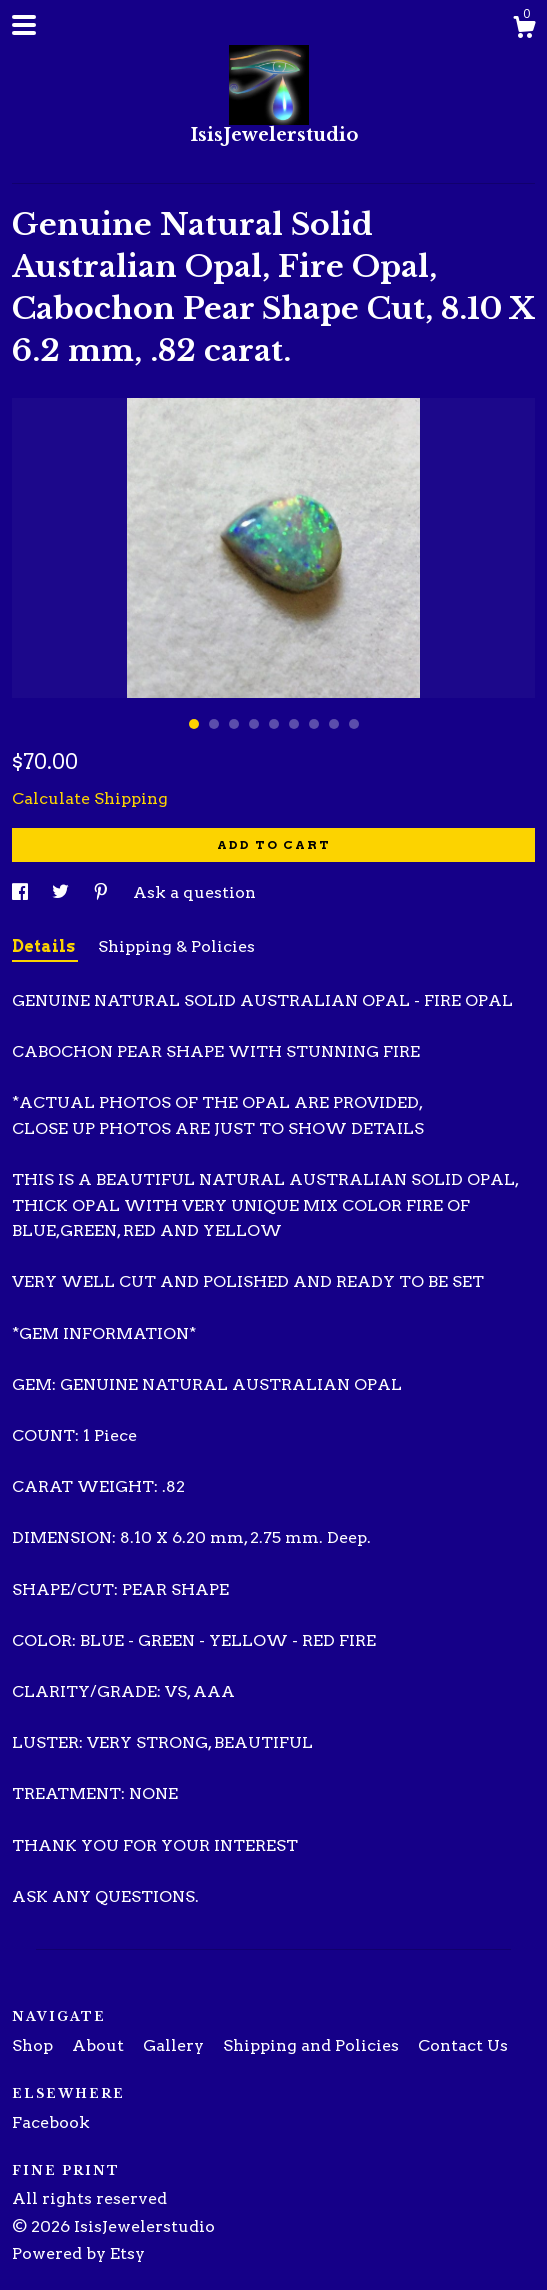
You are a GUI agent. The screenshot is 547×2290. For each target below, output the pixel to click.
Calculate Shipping (90, 798)
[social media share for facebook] (22, 892)
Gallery (175, 2045)
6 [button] (294, 724)
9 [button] (354, 724)
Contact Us (463, 2045)
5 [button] (274, 724)
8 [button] (334, 724)
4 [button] (254, 724)
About (100, 2045)
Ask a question (194, 892)
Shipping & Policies (176, 946)
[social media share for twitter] (62, 892)
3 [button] (234, 724)
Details (45, 946)
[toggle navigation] (24, 25)
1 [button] (194, 724)
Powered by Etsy (78, 2253)
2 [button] (214, 724)
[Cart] (524, 30)
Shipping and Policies (313, 2045)
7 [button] (314, 724)
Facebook (51, 2122)
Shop (34, 2045)
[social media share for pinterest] (103, 892)
